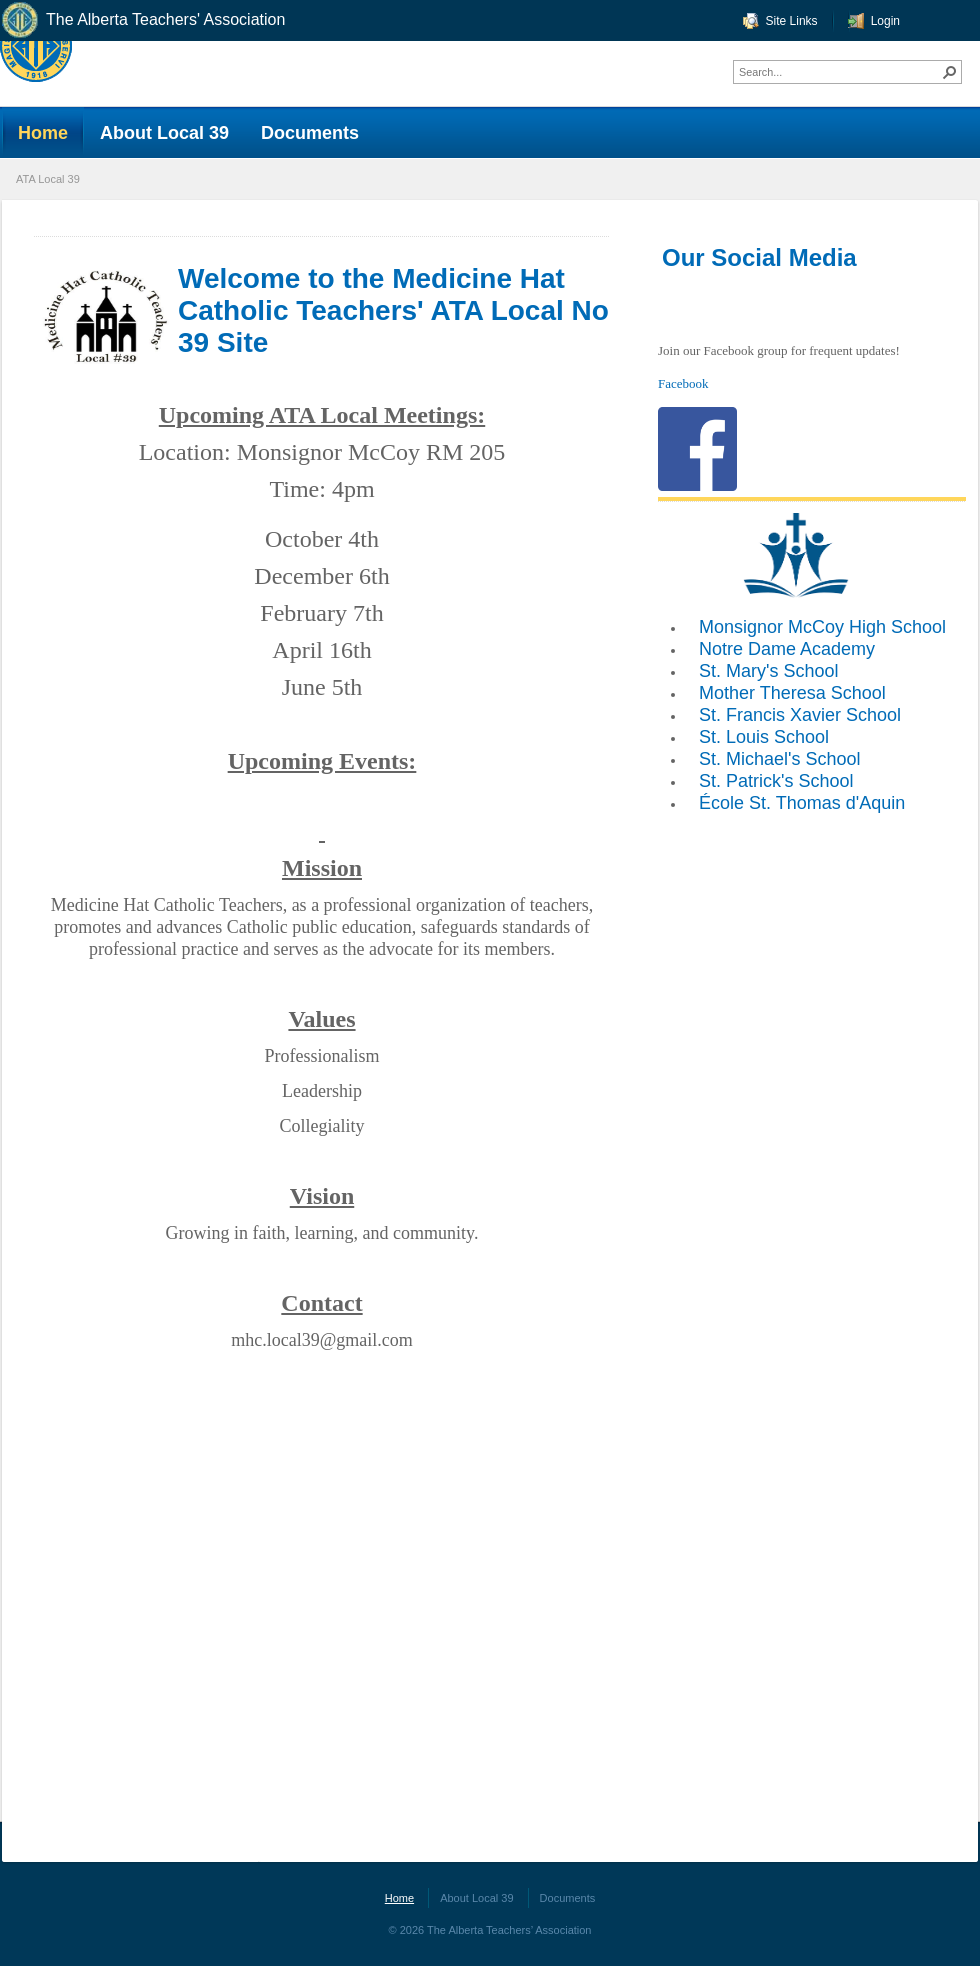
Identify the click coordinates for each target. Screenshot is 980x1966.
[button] (950, 72)
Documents (568, 1898)
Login (885, 21)
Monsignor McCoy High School (822, 627)
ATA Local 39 (48, 179)
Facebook (683, 383)
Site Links (792, 21)
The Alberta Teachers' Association (142, 20)
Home (399, 1898)
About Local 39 (476, 1898)
